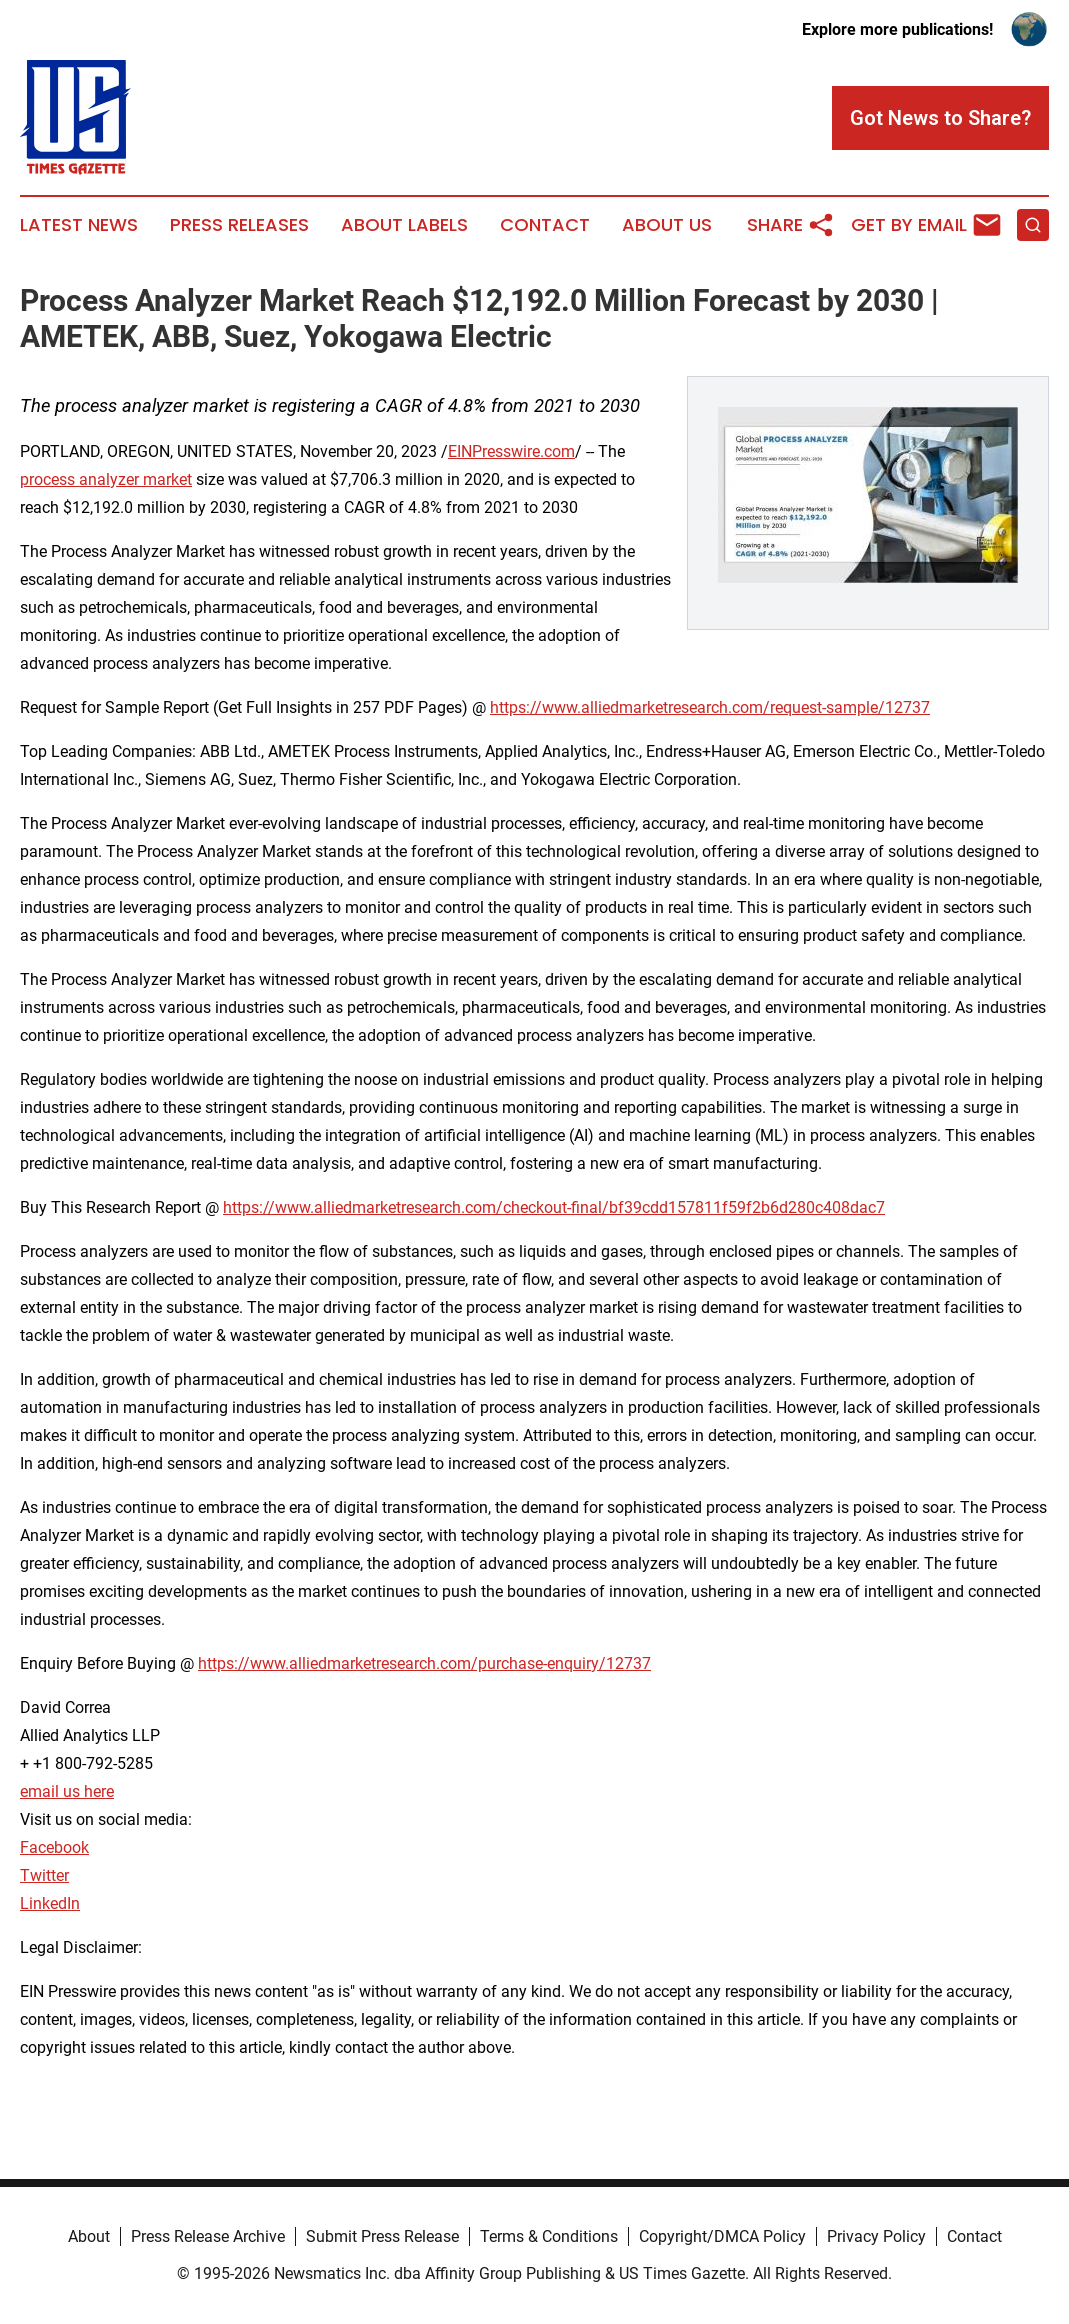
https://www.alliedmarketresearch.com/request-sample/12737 (710, 707)
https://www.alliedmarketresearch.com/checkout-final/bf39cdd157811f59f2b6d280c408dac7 (554, 1207)
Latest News (79, 225)
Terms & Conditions (549, 2236)
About (89, 2236)
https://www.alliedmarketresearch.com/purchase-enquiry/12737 (424, 1663)
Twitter (44, 1875)
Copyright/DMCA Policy (722, 2236)
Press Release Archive (208, 2236)
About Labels (404, 225)
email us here (67, 1791)
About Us (667, 225)
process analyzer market (106, 479)
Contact (545, 225)
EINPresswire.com (511, 451)
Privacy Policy (876, 2236)
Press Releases (239, 225)
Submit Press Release (382, 2236)
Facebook (54, 1847)
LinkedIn (50, 1903)
